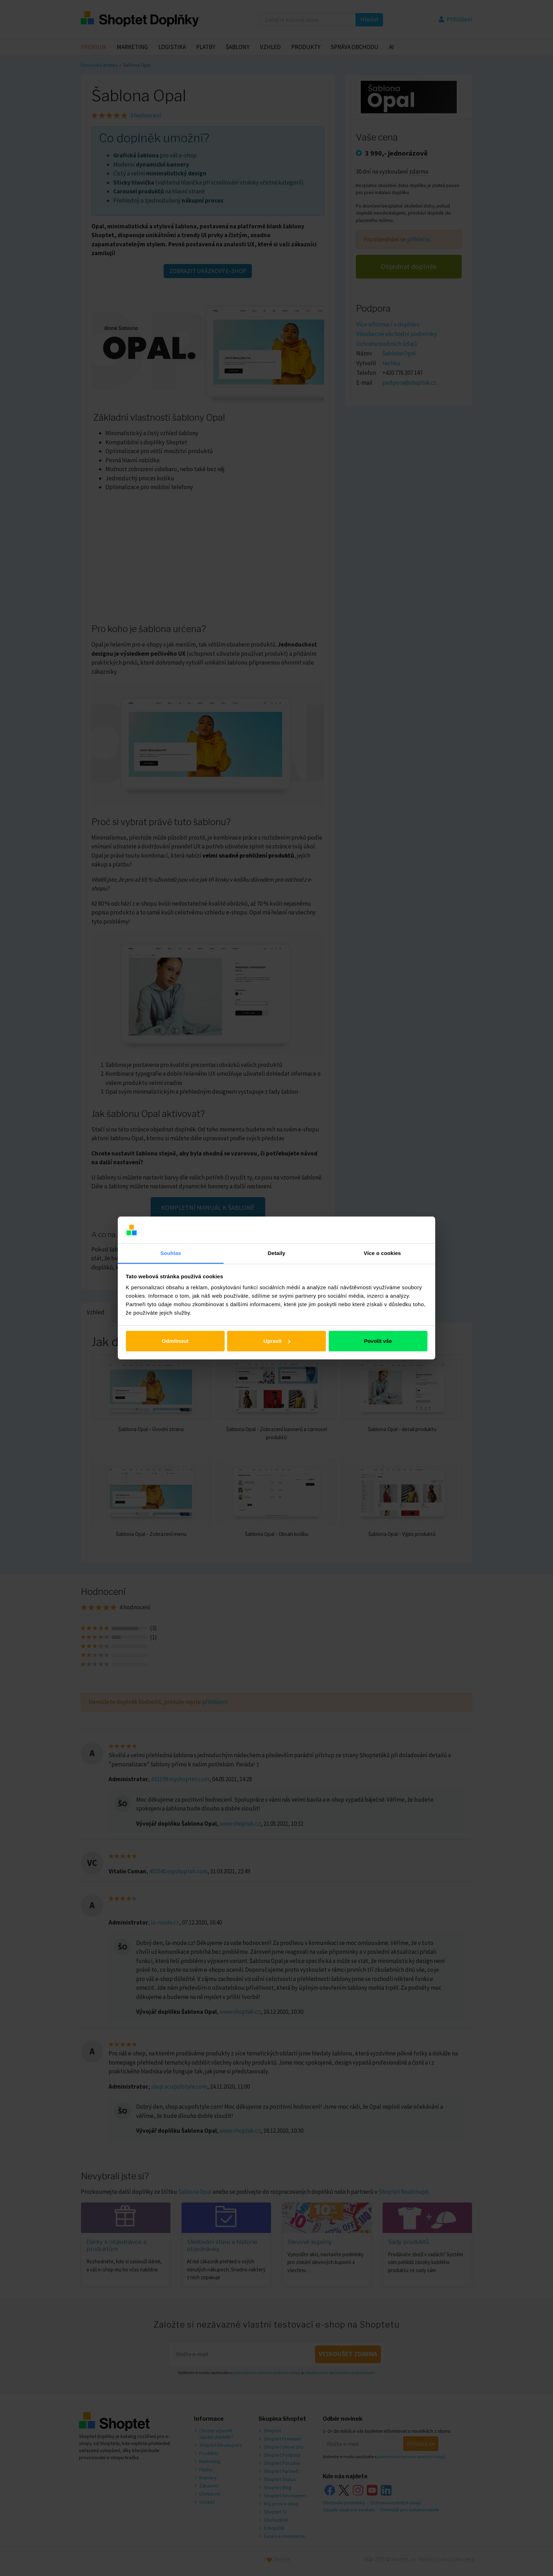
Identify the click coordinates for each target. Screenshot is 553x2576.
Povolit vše (378, 1341)
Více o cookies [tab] (382, 1253)
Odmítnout (175, 1341)
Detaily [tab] (276, 1253)
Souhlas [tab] (170, 1253)
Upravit (276, 1341)
